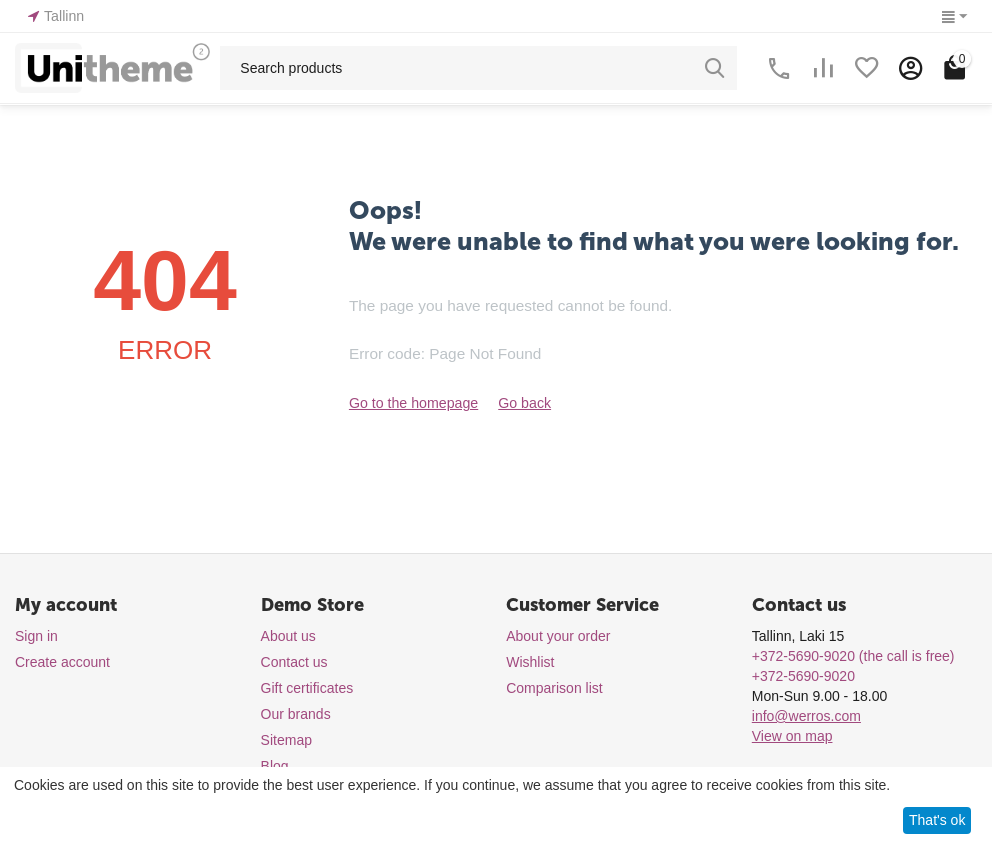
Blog (275, 766)
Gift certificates (307, 688)
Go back (523, 403)
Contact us (294, 662)
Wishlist (530, 662)
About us (288, 636)
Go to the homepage (413, 403)
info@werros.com (806, 716)
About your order (558, 636)
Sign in (36, 636)
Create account (62, 662)
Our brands (296, 714)
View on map (792, 736)
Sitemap (286, 740)
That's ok (937, 820)
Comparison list (554, 688)
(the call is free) (853, 656)
